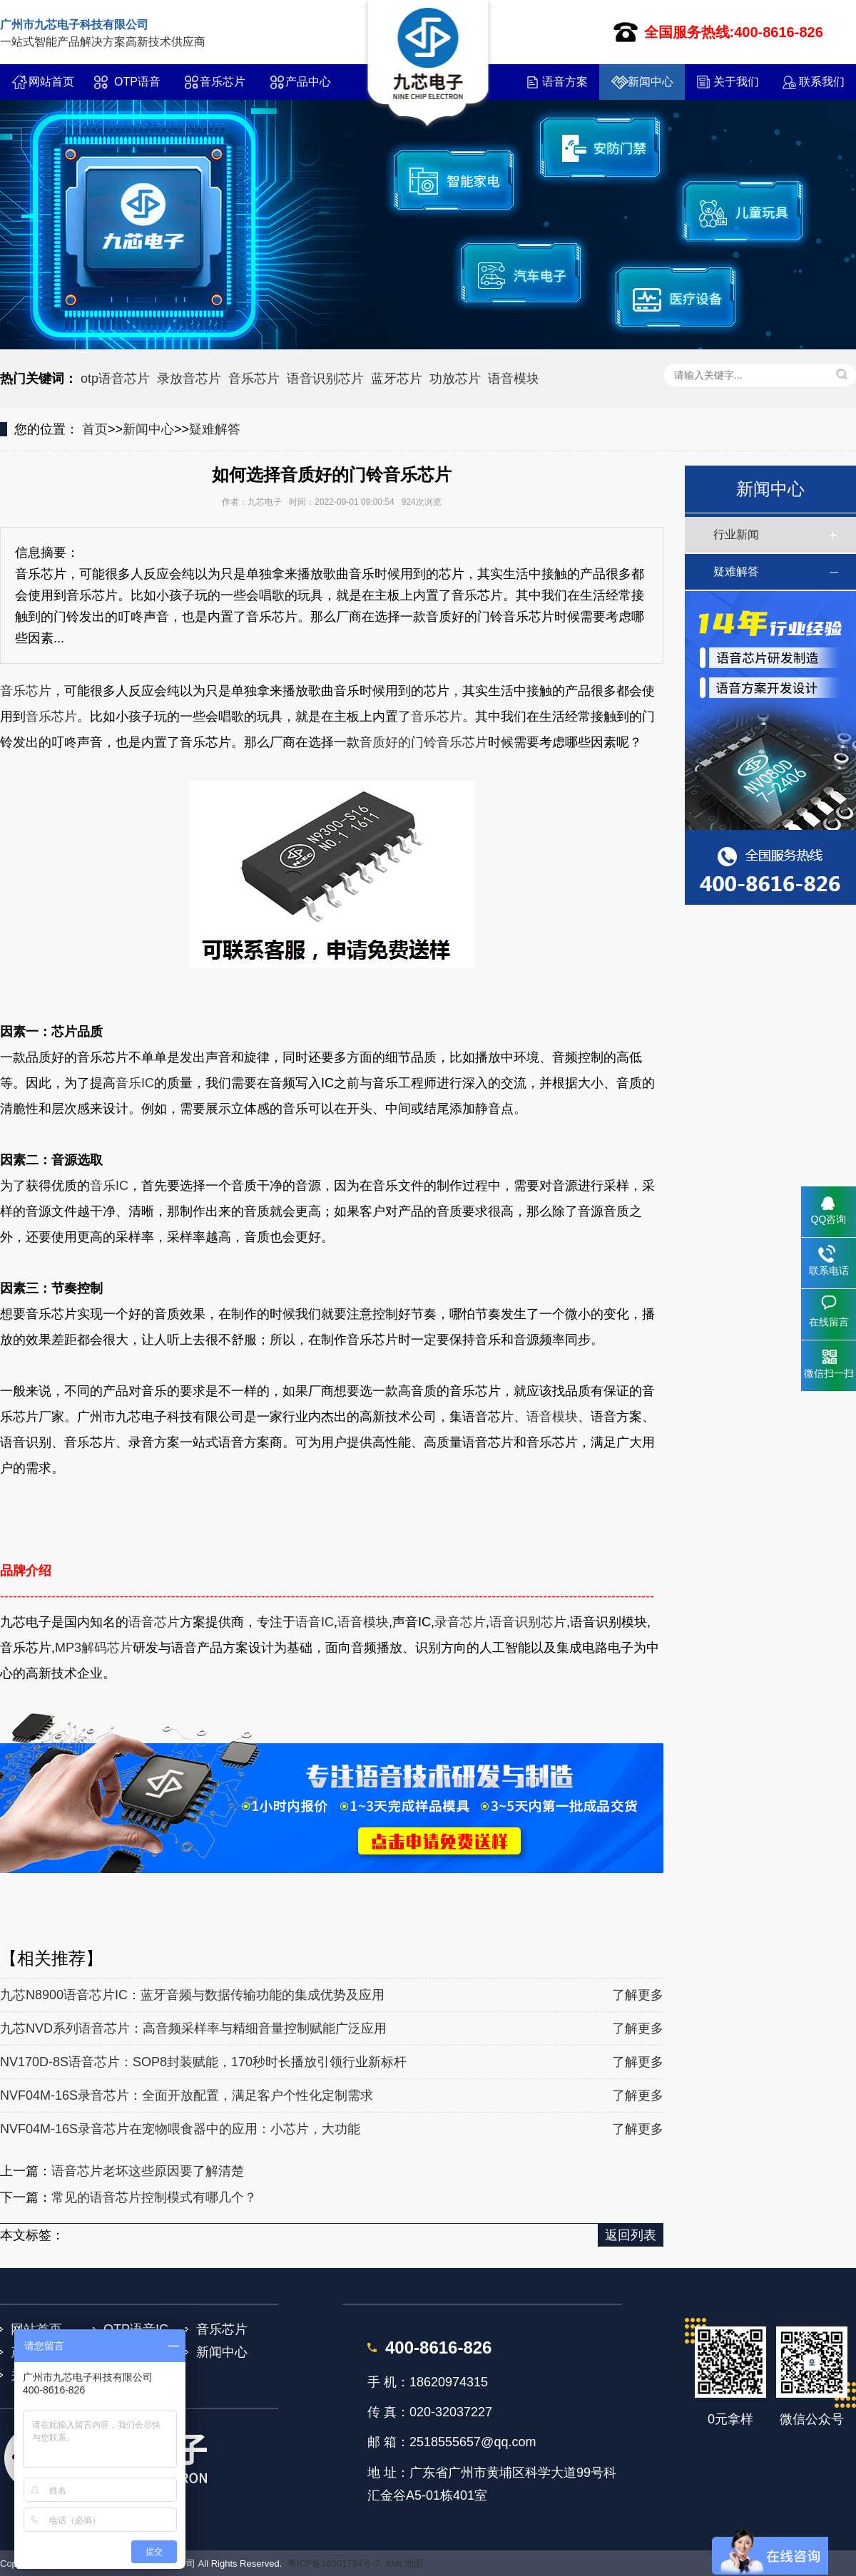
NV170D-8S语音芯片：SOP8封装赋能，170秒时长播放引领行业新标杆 (203, 2062)
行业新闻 (736, 534)
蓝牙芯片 (396, 378)
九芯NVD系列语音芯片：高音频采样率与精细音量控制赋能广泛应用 (193, 2028)
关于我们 (736, 82)
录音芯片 (460, 1622)
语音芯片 (154, 1622)
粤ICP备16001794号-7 (333, 2563)
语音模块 (513, 378)
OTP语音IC (137, 88)
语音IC (314, 1622)
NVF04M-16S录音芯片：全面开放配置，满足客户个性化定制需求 (186, 2095)
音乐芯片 (222, 82)
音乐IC (135, 1083)
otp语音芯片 (115, 378)
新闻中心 (650, 82)
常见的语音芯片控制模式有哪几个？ (154, 2197)
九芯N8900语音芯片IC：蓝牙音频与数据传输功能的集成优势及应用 (192, 1995)
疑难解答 (214, 429)
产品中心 (308, 82)
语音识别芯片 (325, 378)
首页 (95, 429)
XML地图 (404, 2563)
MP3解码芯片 (94, 1648)
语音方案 (565, 82)
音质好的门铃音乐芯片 (424, 742)
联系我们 (822, 82)
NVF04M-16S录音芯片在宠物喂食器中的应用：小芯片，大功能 (180, 2129)
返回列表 (630, 2235)
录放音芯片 (189, 378)
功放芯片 (455, 378)
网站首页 (51, 82)
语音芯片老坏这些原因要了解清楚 (147, 2171)
